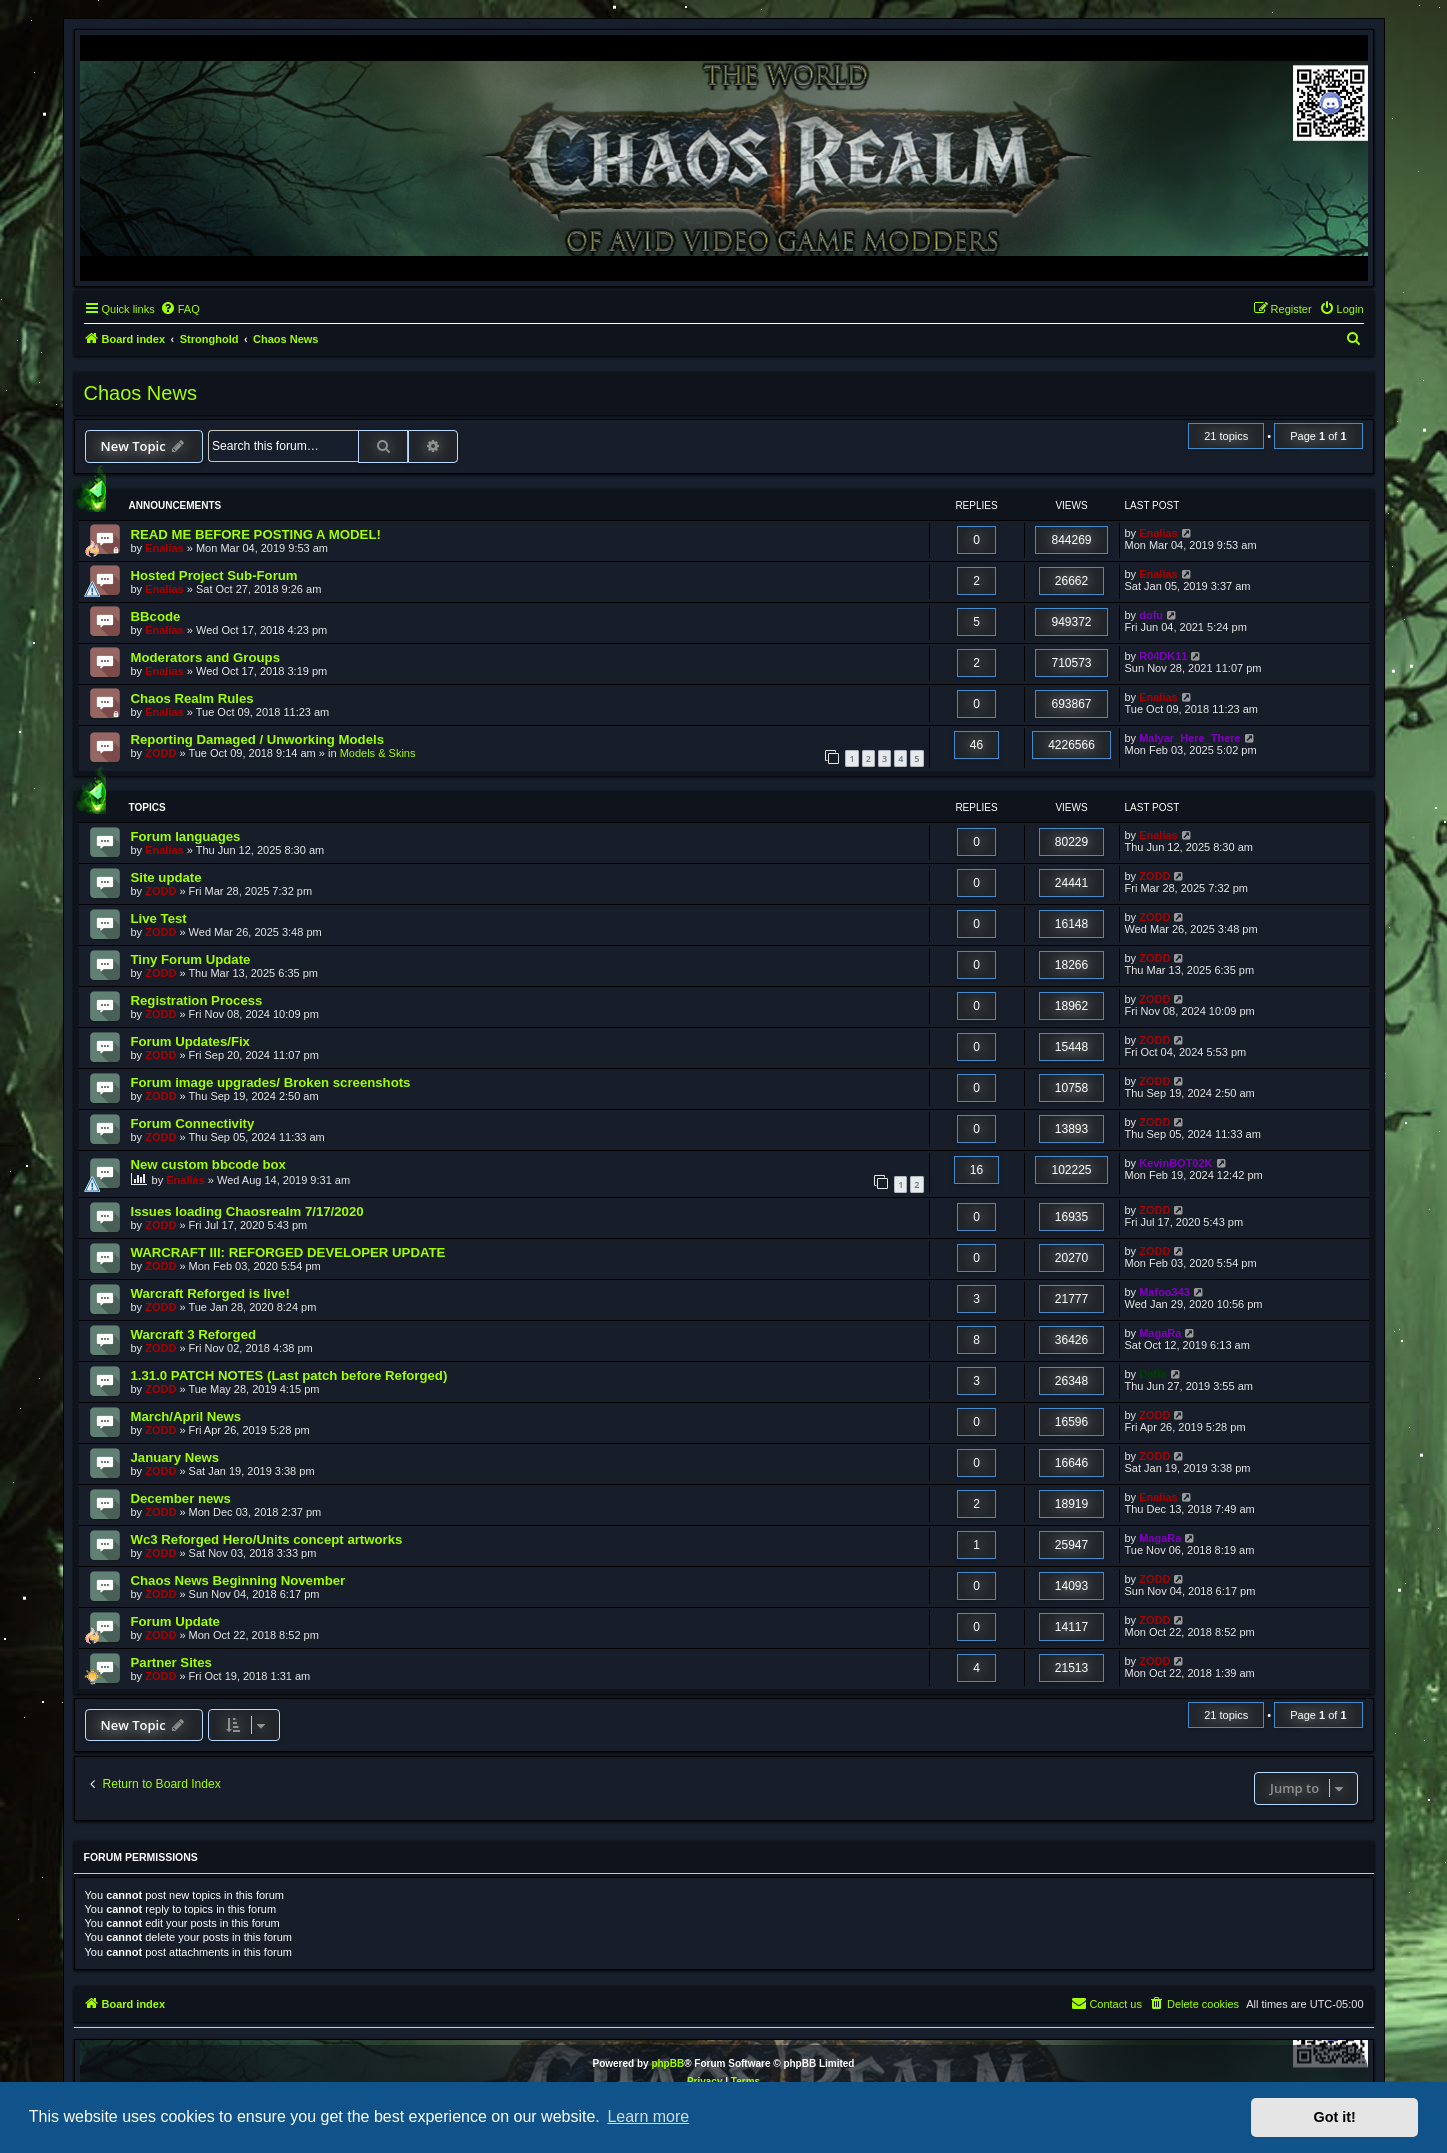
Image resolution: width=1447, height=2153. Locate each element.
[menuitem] (180, 309)
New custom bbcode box (208, 1164)
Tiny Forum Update (191, 959)
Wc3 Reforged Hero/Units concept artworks (267, 1539)
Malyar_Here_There (1190, 738)
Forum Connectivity (193, 1123)
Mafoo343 (1164, 1292)
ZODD (160, 753)
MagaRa (1160, 1333)
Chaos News (140, 393)
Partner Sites (171, 1662)
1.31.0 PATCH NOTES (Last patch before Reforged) (289, 1375)
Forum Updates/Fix (190, 1041)
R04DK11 (1163, 656)
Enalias (164, 548)
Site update (166, 877)
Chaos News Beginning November (238, 1580)
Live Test (159, 918)
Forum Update (175, 1621)
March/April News (186, 1416)
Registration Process (197, 1000)
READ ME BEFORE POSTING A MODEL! (256, 534)
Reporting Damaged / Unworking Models (258, 739)
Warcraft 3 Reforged (194, 1334)
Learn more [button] (648, 2116)
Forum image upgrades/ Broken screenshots (271, 1082)
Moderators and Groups (205, 657)
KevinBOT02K (1175, 1163)
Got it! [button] (1335, 2117)
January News (175, 1457)
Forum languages (186, 836)
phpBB (667, 2063)
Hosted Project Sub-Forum (214, 575)
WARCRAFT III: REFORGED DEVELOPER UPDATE (288, 1252)
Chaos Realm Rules (192, 698)
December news (181, 1498)
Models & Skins (378, 753)
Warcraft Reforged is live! (210, 1293)
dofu (1151, 615)
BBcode (156, 616)
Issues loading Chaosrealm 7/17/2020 (247, 1211)
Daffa (1153, 1374)
